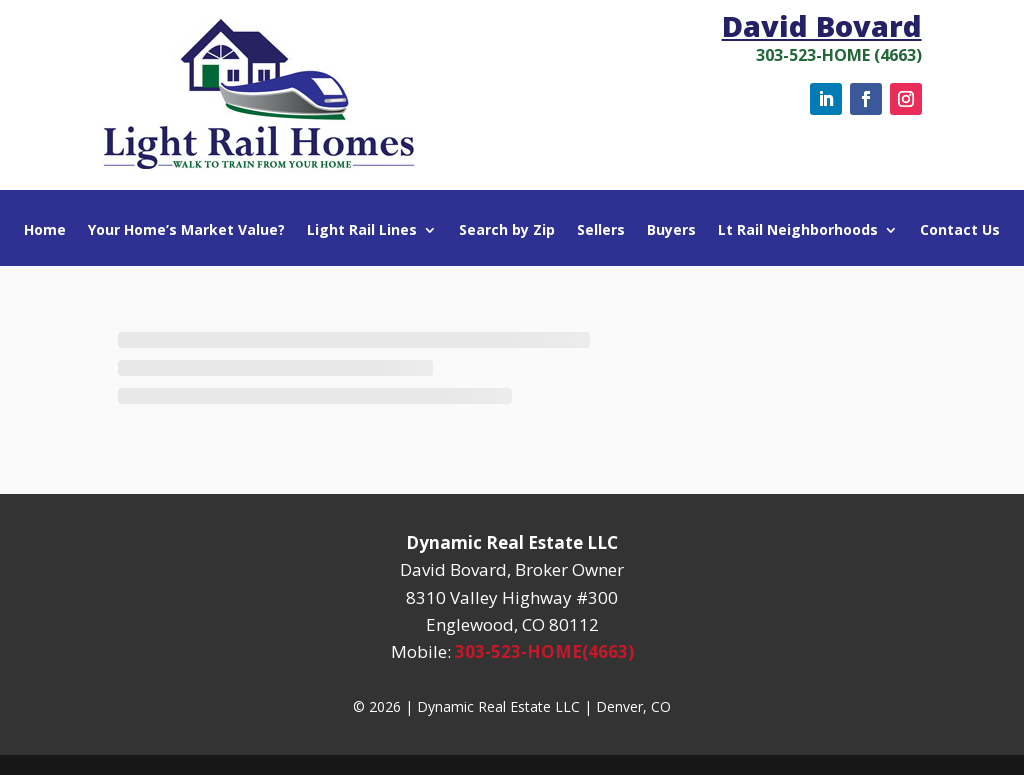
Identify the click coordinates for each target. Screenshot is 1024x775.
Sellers (601, 231)
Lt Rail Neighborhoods (798, 231)
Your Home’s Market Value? (186, 231)
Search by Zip (507, 231)
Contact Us (960, 231)
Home (45, 231)
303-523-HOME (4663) (839, 55)
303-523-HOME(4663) (544, 651)
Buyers (671, 231)
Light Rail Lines (362, 231)
